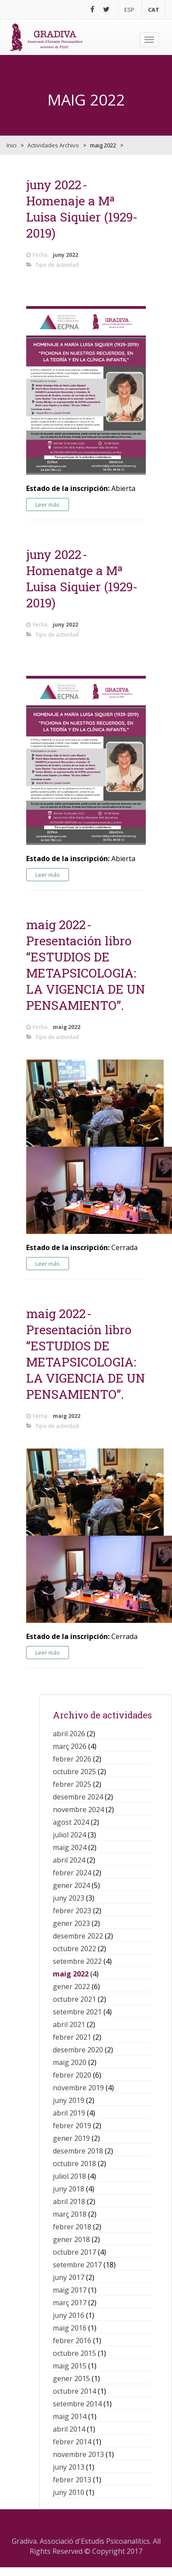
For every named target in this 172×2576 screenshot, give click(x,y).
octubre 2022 (74, 1948)
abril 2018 (69, 2201)
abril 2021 (69, 2024)
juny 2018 (68, 2189)
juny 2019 (68, 2100)
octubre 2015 (74, 2353)
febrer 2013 (72, 2479)
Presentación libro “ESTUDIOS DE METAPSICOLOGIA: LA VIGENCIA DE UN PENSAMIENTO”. (85, 973)
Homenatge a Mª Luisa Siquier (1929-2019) (82, 586)
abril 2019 (69, 2113)
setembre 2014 (77, 2404)
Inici (12, 145)
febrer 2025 (72, 1784)
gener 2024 (71, 1885)
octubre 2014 (74, 2391)
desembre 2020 (78, 2050)
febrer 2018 (72, 2227)
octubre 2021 (74, 1999)
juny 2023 (68, 1898)
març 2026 (69, 1746)
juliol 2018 (69, 2176)
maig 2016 (69, 2328)
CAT (153, 10)
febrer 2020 (72, 2075)
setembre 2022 (77, 1961)
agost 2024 (71, 1822)
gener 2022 (71, 1986)
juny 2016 (68, 2315)
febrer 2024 (72, 1872)
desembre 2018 (78, 2151)
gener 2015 (71, 2378)
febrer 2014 (72, 2442)
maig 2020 (69, 2062)
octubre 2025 (74, 1771)
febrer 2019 (72, 2125)
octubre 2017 (74, 2252)
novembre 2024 (78, 1809)
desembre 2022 (78, 1936)
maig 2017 (69, 2290)
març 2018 (69, 2214)
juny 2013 (68, 2467)
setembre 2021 (77, 2012)
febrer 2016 (72, 2340)
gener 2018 (71, 2239)
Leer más (47, 504)
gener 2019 (71, 2138)
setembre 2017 (77, 2264)
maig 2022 (71, 1974)
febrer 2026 (72, 1759)
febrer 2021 (72, 2037)
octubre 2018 (74, 2163)
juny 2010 (68, 2492)
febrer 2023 (72, 1910)
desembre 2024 (78, 1797)
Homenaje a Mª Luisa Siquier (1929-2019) (82, 217)
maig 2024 (69, 1847)
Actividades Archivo (53, 145)
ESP (129, 10)
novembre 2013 (78, 2454)
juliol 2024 (69, 1835)
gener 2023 (71, 1923)
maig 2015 (69, 2366)
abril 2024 (69, 1860)
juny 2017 (68, 2277)
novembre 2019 (78, 2087)
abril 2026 (69, 1733)
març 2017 (69, 2302)
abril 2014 (69, 2429)
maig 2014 (69, 2416)
